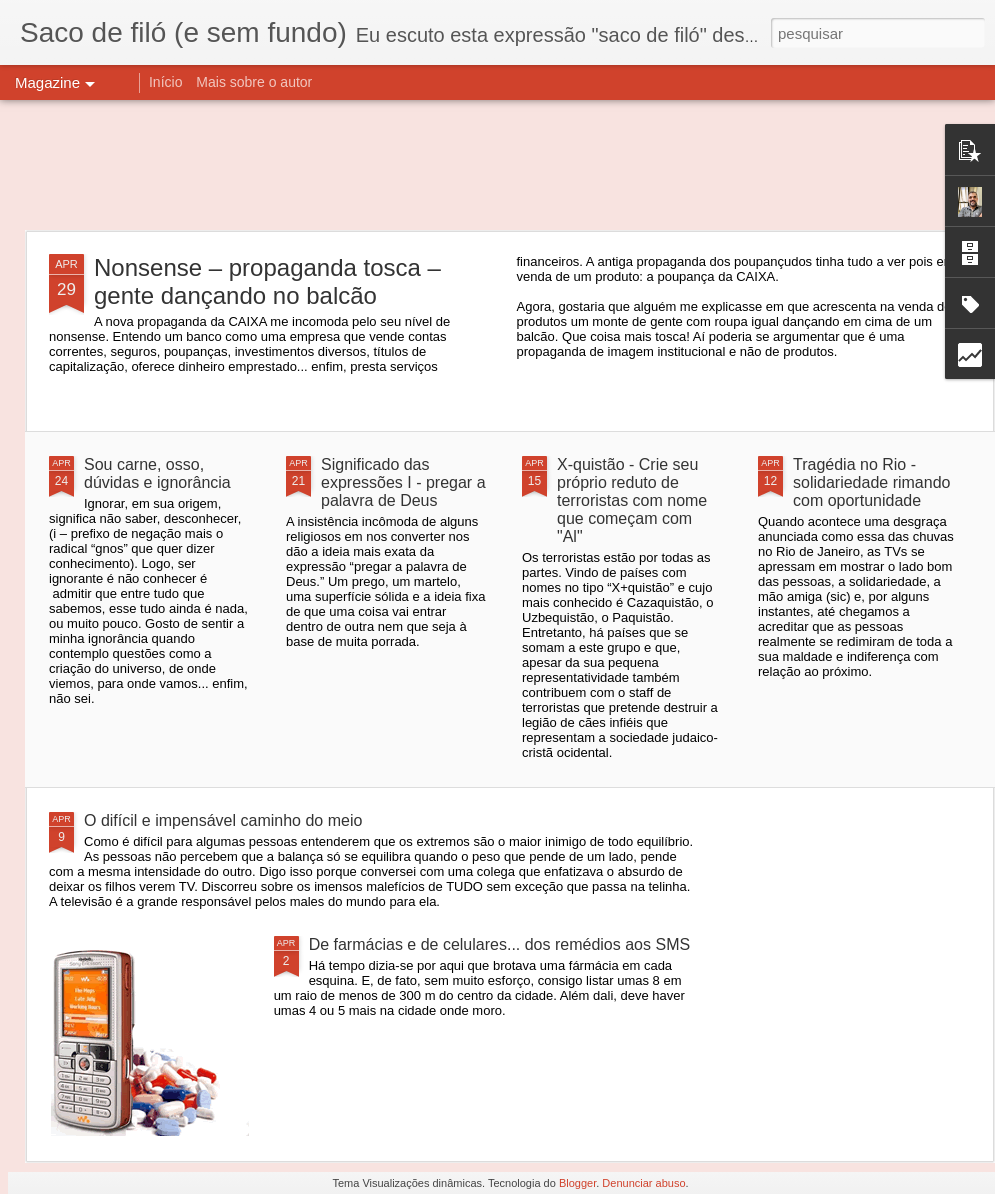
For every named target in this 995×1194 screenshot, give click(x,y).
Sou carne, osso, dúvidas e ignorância (157, 473)
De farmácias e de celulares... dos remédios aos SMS (500, 944)
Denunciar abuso (643, 1183)
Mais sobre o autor (254, 82)
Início (165, 82)
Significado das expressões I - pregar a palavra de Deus (403, 482)
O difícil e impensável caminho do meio (223, 820)
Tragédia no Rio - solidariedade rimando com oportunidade (871, 482)
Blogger (577, 1183)
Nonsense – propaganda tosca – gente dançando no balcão (267, 281)
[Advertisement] (497, 165)
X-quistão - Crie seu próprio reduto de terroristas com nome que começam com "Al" (632, 500)
